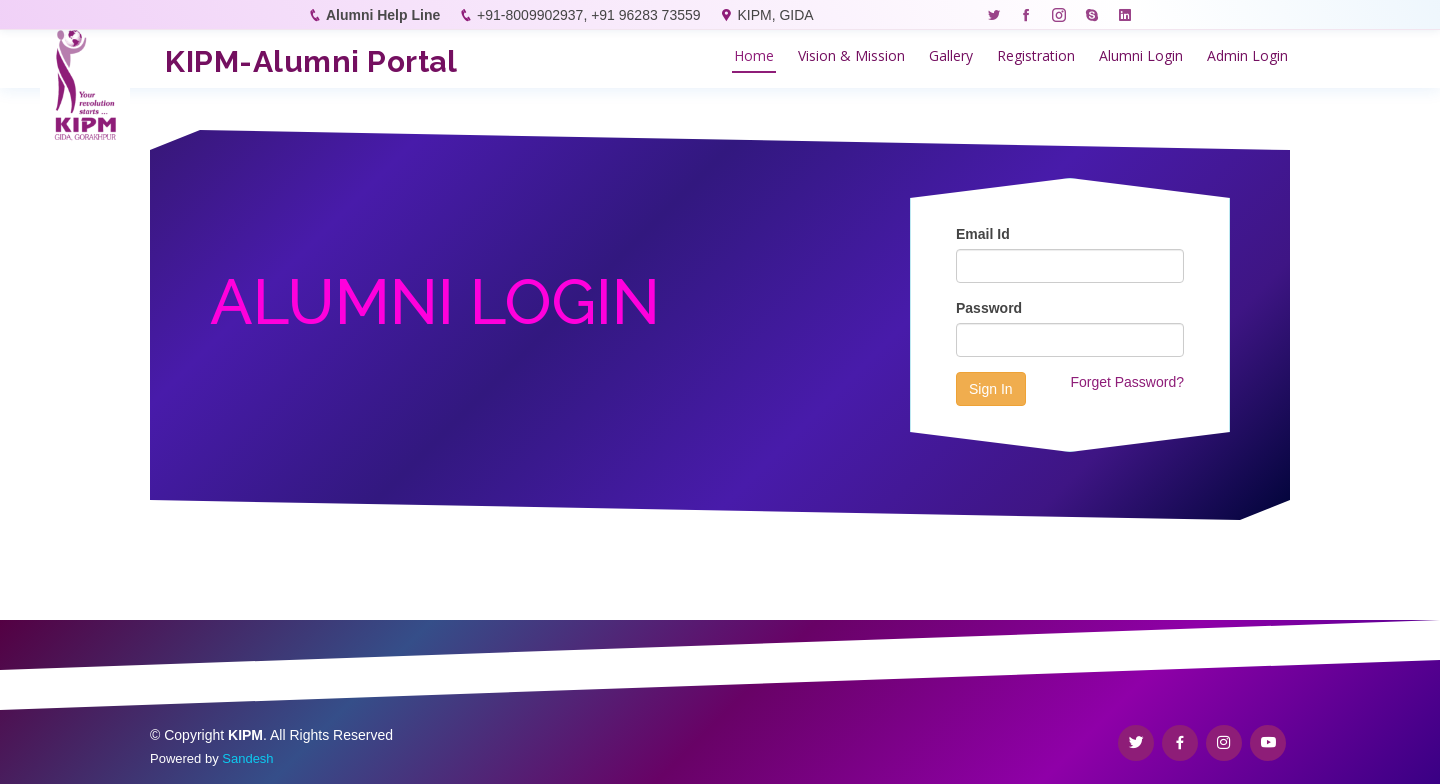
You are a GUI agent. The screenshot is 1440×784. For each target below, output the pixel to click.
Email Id (983, 234)
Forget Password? (1127, 382)
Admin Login (1247, 55)
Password (989, 308)
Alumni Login (1141, 55)
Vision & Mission (851, 55)
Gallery (951, 55)
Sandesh (247, 758)
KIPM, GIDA (775, 15)
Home (754, 55)
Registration (1036, 55)
